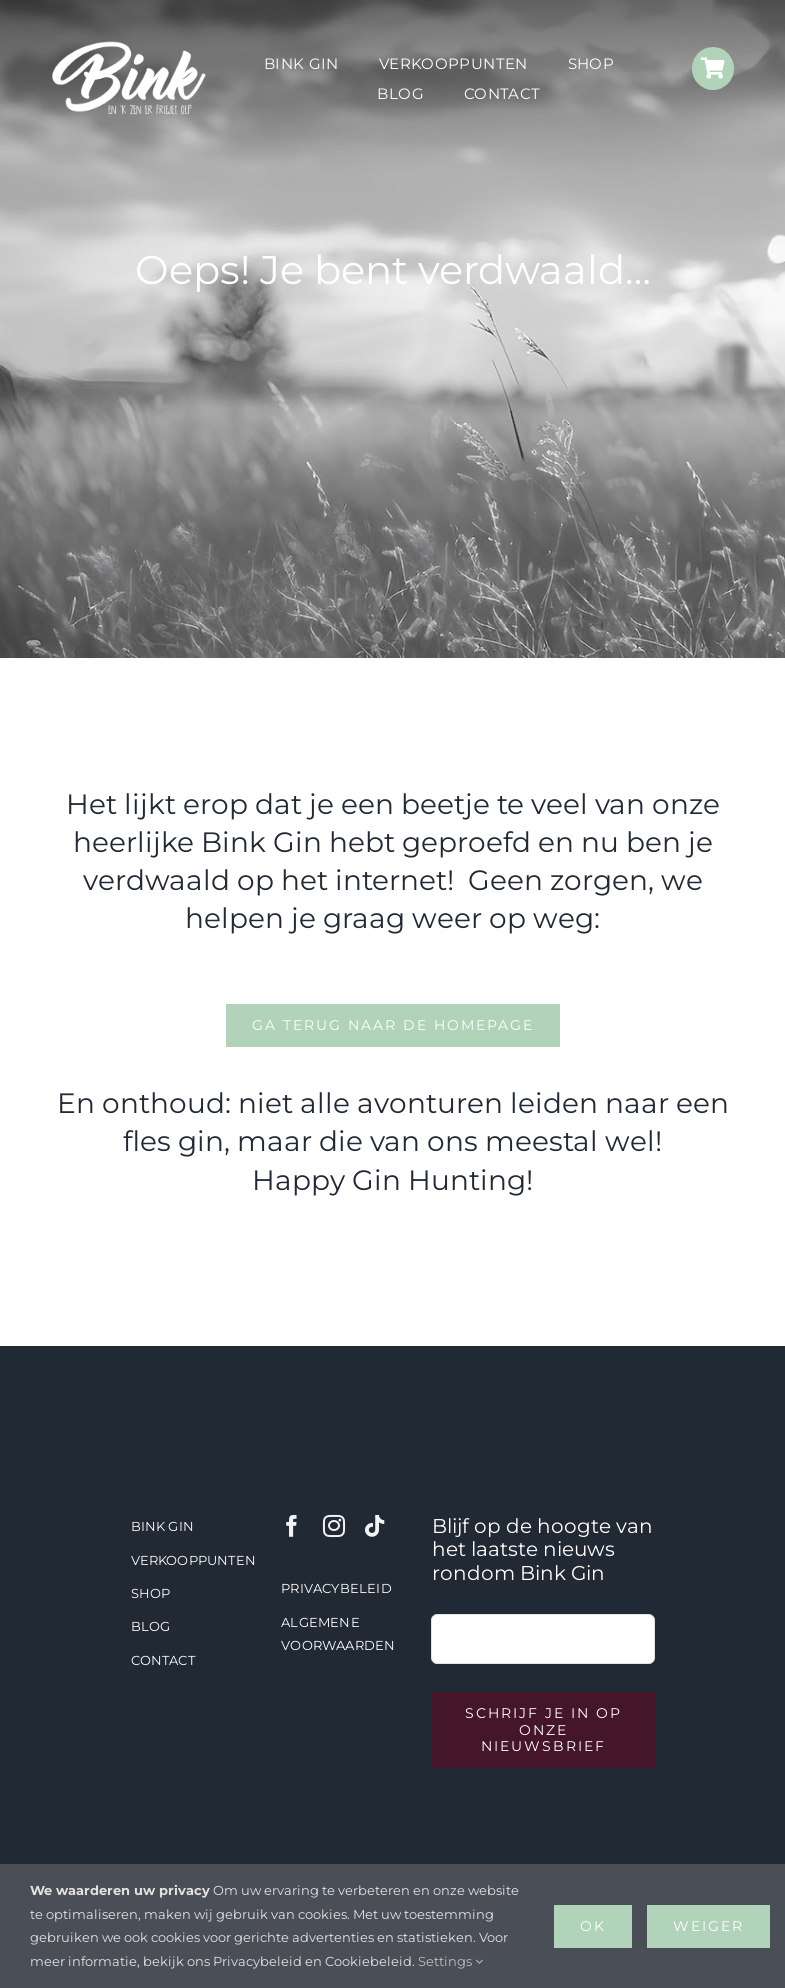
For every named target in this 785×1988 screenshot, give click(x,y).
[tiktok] (374, 1526)
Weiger (708, 1926)
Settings (450, 1961)
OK (593, 1926)
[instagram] (334, 1526)
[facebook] (292, 1526)
